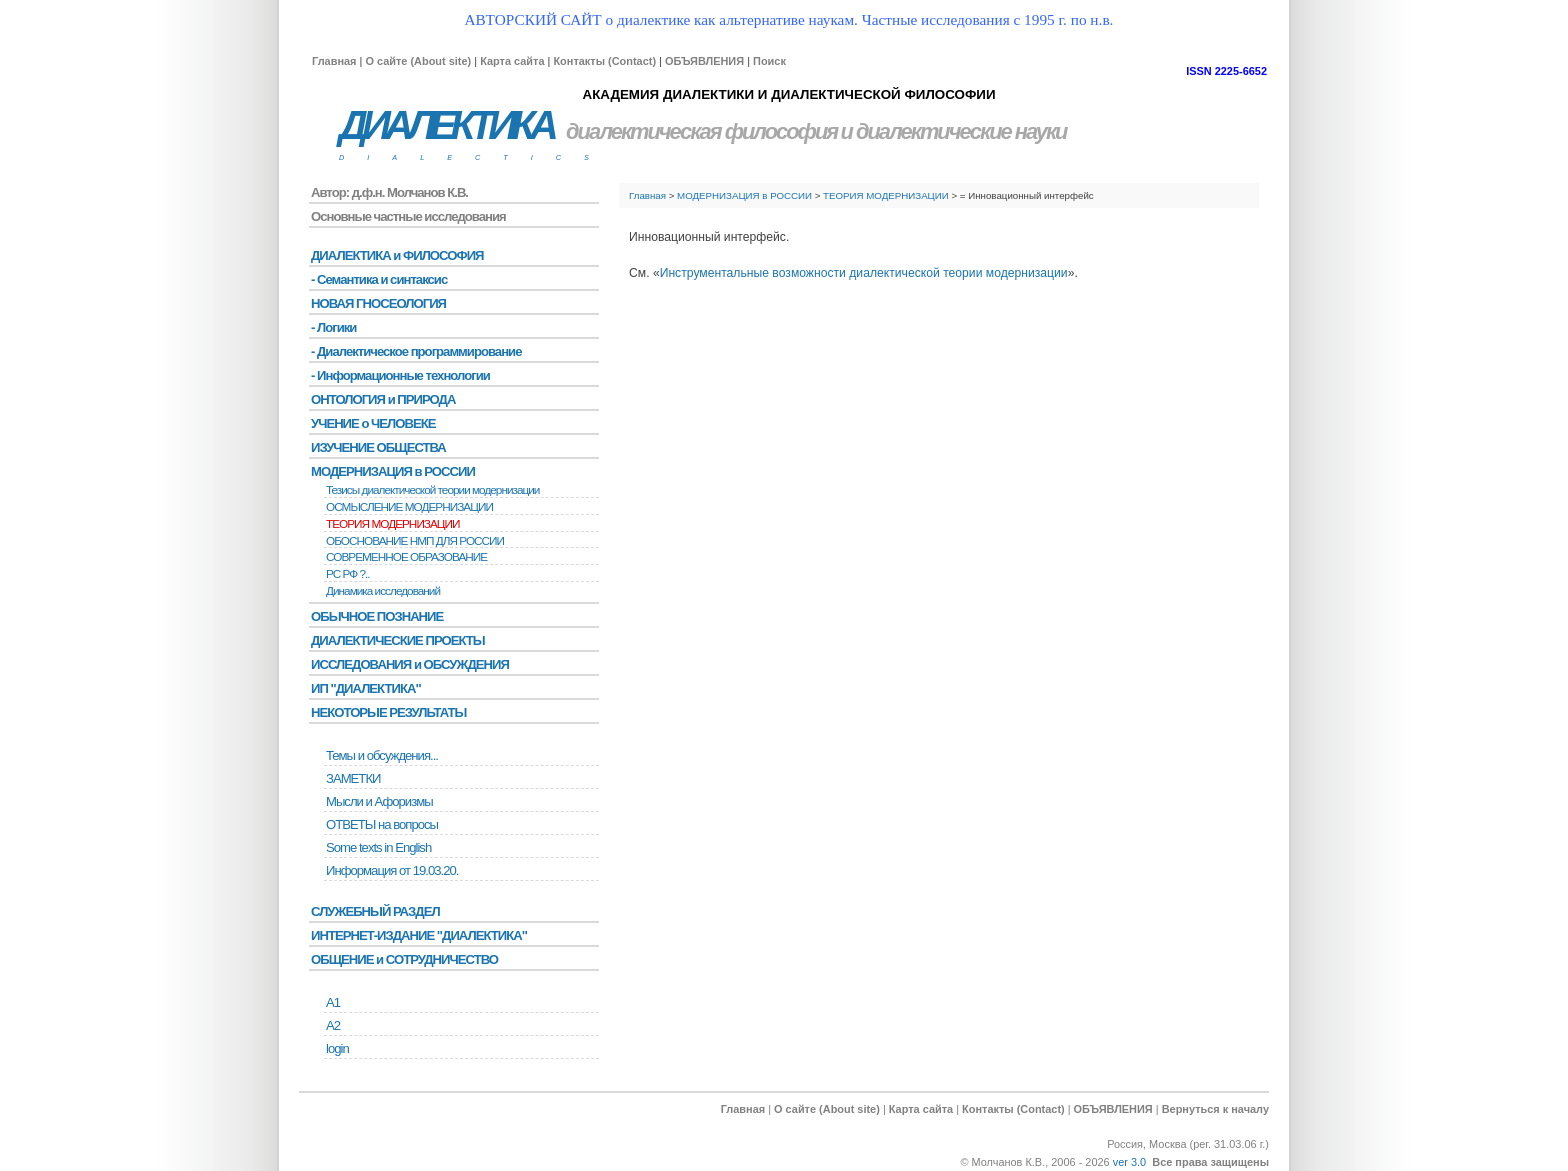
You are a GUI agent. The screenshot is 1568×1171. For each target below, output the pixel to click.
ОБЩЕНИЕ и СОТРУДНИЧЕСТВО (404, 959)
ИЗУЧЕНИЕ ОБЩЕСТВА (378, 447)
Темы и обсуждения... (382, 755)
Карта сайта (512, 61)
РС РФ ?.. (348, 574)
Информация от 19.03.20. (392, 870)
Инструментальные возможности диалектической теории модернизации (864, 273)
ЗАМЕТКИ (353, 778)
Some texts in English (378, 847)
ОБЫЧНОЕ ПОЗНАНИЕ (377, 616)
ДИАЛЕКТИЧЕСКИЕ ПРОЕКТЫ (398, 640)
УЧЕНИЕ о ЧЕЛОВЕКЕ (373, 423)
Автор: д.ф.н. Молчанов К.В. (389, 192)
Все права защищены (1210, 1162)
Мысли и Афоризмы (379, 801)
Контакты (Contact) (604, 61)
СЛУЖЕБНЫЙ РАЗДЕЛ (375, 911)
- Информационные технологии (400, 375)
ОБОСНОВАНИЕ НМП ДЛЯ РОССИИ (415, 541)
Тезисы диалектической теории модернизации (432, 490)
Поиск (769, 61)
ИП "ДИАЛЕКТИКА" (366, 688)
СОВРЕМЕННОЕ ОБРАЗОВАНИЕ (406, 557)
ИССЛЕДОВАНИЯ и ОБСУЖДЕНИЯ (410, 664)
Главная (334, 61)
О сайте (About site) (418, 61)
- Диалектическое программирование (416, 351)
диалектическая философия (701, 131)
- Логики (333, 327)
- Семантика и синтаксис (379, 279)
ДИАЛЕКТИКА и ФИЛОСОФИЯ (397, 255)
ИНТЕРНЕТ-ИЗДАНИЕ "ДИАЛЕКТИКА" (419, 935)
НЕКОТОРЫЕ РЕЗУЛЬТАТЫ (388, 712)
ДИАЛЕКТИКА (446, 125)
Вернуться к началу (1215, 1109)
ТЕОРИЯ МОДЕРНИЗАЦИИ (886, 195)
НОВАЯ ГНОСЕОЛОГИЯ (378, 303)
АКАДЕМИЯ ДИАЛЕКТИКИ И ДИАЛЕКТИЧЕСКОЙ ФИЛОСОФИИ (788, 94)
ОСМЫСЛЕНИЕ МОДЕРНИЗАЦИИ (409, 507)
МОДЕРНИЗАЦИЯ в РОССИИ (744, 195)
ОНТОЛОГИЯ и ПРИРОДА (383, 399)
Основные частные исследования (408, 216)
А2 (333, 1025)
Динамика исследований (383, 591)
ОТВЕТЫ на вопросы (382, 824)
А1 (333, 1002)
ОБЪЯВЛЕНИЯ (704, 61)
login (337, 1048)
